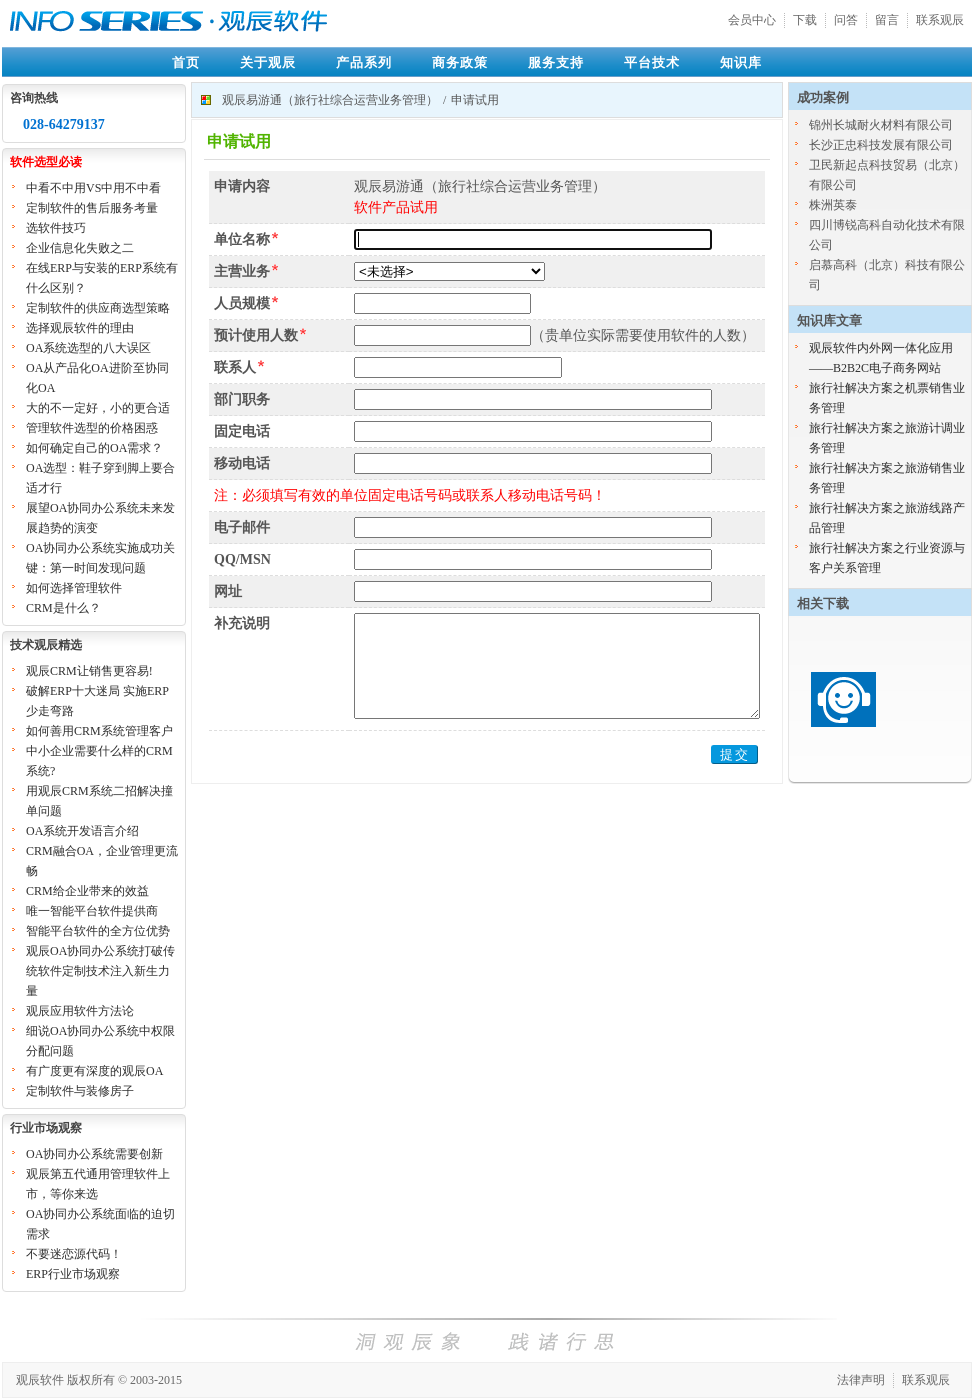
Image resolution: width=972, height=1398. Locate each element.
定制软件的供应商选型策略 (98, 308)
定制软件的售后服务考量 (92, 208)
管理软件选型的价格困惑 (92, 428)
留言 (887, 20)
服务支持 (556, 62)
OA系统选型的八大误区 (88, 348)
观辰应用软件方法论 (80, 1011)
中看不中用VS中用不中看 (93, 188)
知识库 (741, 62)
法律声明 (861, 1380)
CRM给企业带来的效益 (87, 891)
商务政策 (460, 62)
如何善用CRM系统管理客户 (99, 731)
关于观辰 (268, 62)
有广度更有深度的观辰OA (94, 1071)
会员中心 (752, 20)
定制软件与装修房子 (80, 1091)
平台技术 (652, 62)
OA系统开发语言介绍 (82, 831)
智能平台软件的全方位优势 (98, 931)
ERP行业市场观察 (73, 1274)
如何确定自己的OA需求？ (94, 448)
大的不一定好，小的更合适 (98, 408)
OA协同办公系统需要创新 (94, 1154)
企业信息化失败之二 (80, 248)
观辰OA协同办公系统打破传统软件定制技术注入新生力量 (100, 971)
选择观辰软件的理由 (80, 328)
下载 (805, 20)
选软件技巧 (56, 228)
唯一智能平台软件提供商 (92, 911)
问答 (846, 20)
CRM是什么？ (63, 608)
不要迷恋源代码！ (74, 1254)
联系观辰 (940, 20)
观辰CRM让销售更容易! (89, 671)
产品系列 (364, 62)
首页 (186, 62)
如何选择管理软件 (74, 588)
